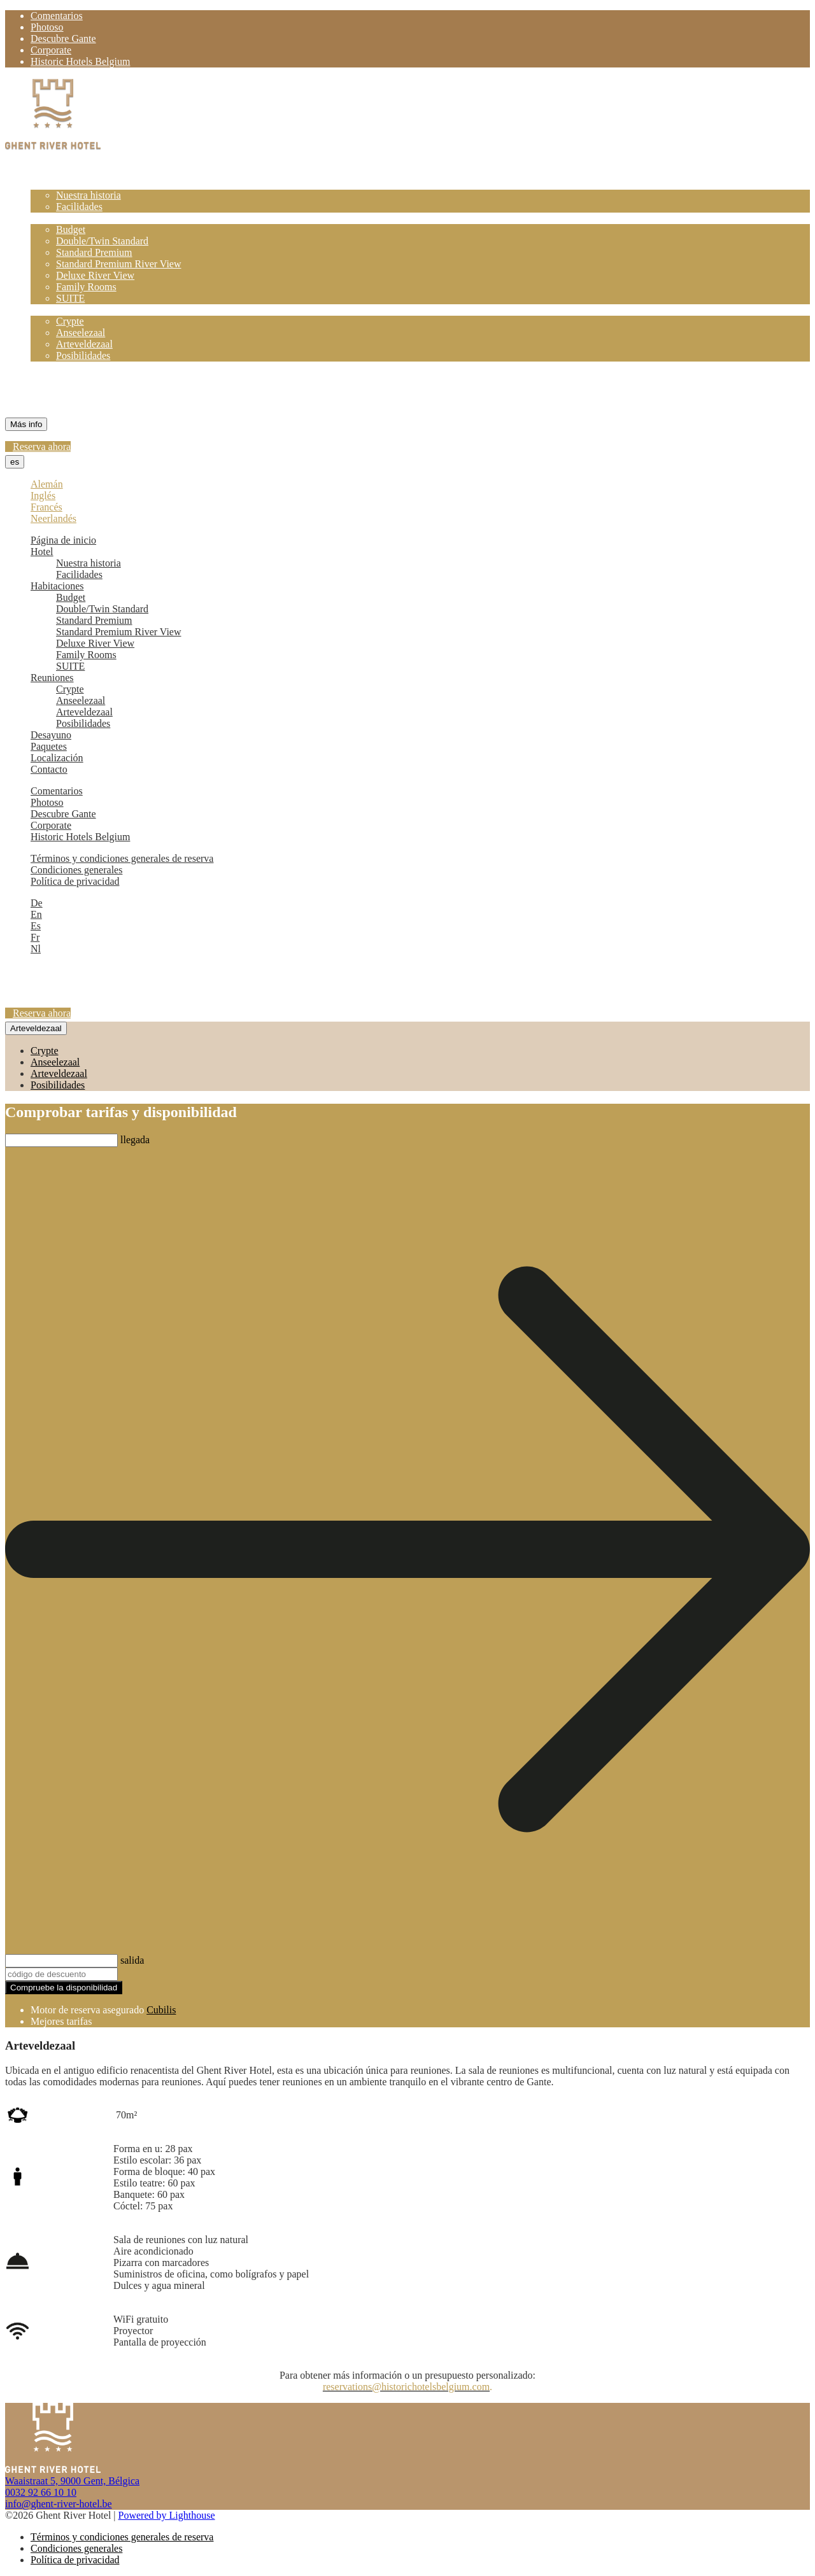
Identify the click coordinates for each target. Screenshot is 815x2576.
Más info (26, 424)
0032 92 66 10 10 (40, 2492)
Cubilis (161, 2009)
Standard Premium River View (118, 263)
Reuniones (52, 309)
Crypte (70, 321)
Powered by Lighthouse (166, 2515)
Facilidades (79, 206)
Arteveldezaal (84, 344)
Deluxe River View (95, 275)
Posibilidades (83, 355)
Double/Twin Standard (102, 241)
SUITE (70, 298)
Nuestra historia (88, 195)
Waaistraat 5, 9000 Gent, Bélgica (72, 2480)
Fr (35, 937)
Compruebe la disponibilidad (63, 1987)
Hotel (42, 183)
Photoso (47, 27)
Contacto (49, 401)
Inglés (43, 495)
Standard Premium (94, 252)
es (14, 462)
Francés (46, 507)
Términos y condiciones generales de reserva (122, 858)
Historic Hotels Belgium (80, 61)
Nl (36, 948)
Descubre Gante (63, 38)
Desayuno (51, 367)
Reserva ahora (42, 446)
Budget (70, 229)
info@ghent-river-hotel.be (58, 2503)
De (37, 902)
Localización (57, 389)
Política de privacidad (75, 881)
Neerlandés (53, 518)
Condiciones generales (76, 869)
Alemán (47, 484)
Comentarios (57, 15)
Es (36, 925)
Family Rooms (86, 286)
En (36, 914)
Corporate (51, 50)
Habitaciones (57, 218)
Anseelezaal (80, 332)
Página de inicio (63, 172)
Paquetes (49, 378)
